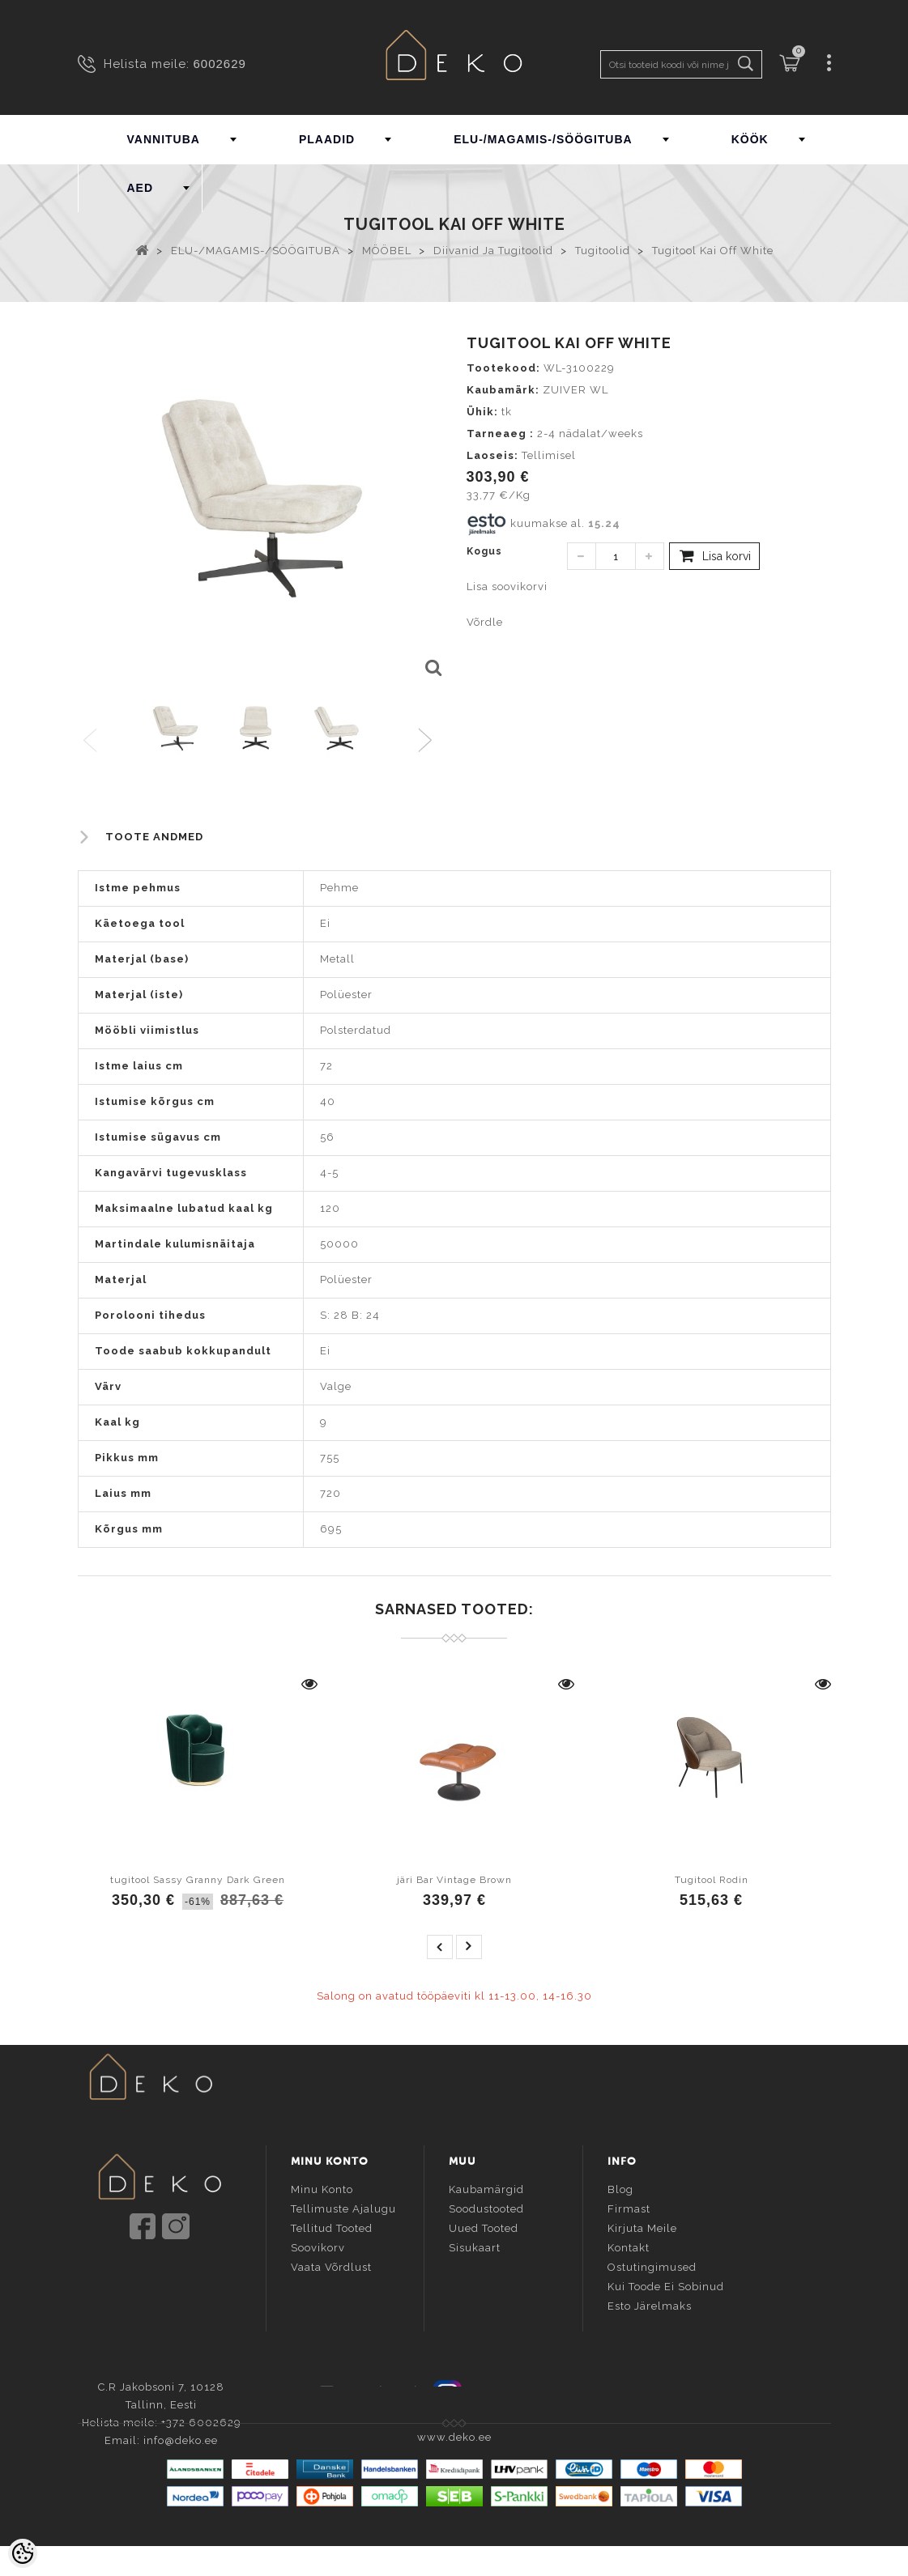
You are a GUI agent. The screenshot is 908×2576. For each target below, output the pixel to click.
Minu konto (322, 2189)
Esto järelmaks (649, 2305)
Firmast (628, 2208)
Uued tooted (483, 2227)
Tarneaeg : (500, 433)
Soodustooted (486, 2208)
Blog (620, 2189)
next (469, 1947)
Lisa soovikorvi (507, 586)
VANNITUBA (163, 139)
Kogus (484, 551)
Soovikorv (318, 2247)
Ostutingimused (652, 2266)
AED (140, 187)
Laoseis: (492, 455)
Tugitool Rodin (711, 1879)
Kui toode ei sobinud (665, 2286)
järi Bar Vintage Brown (454, 1879)
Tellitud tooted (332, 2227)
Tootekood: (503, 368)
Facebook (379, 2390)
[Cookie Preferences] (22, 2553)
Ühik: (482, 412)
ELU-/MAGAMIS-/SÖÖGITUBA (543, 139)
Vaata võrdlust (331, 2266)
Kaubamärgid (486, 2189)
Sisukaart (475, 2247)
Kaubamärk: (503, 390)
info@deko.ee (186, 2292)
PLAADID (327, 139)
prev (440, 1947)
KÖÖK (750, 139)
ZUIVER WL (575, 390)
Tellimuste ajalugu (343, 2208)
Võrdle (485, 622)
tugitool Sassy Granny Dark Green (197, 1879)
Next (429, 741)
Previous (91, 741)
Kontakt (628, 2247)
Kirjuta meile (642, 2227)
